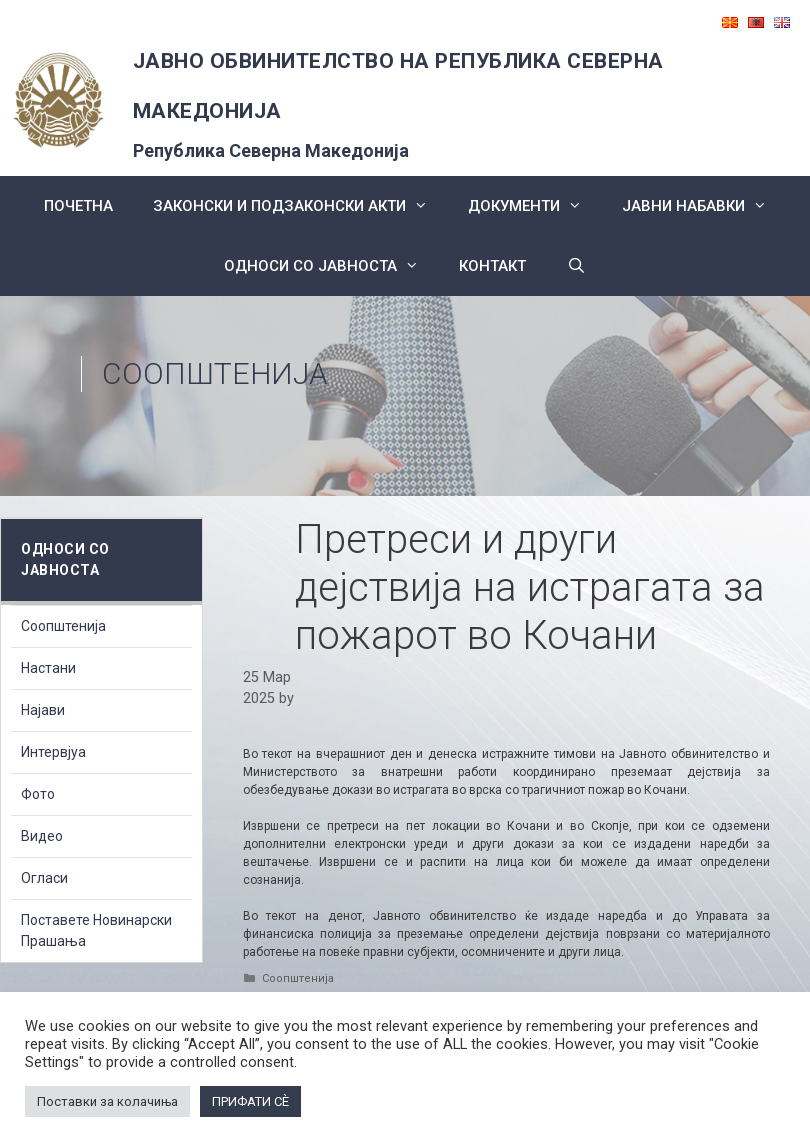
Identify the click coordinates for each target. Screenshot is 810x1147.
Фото (38, 794)
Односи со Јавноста (331, 266)
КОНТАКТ (492, 266)
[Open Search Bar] (575, 266)
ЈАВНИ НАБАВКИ (704, 206)
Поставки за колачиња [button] (107, 1101)
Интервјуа (53, 752)
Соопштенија (215, 373)
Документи (535, 206)
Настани (48, 668)
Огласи (44, 878)
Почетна (78, 206)
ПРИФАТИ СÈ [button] (250, 1101)
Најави (43, 710)
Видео (42, 836)
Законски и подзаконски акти (300, 206)
